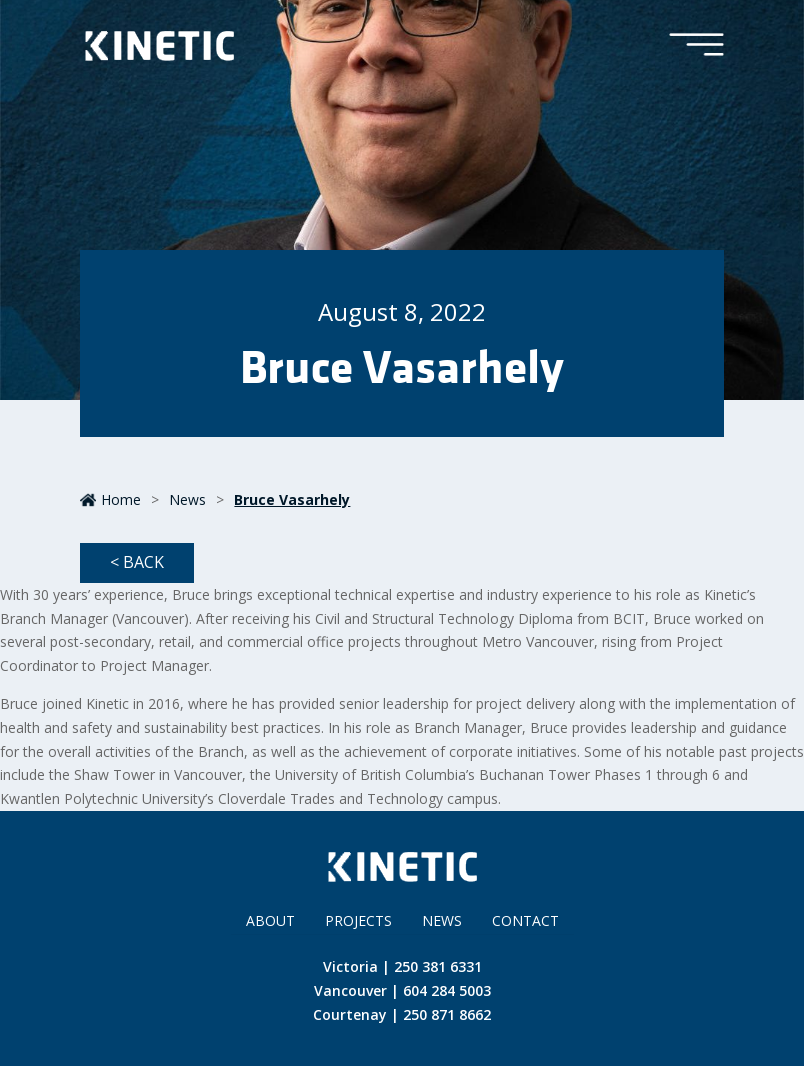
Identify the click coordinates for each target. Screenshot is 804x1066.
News (187, 499)
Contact (525, 920)
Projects (358, 920)
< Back (137, 562)
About (270, 920)
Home (110, 499)
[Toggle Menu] (696, 46)
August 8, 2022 (402, 311)
